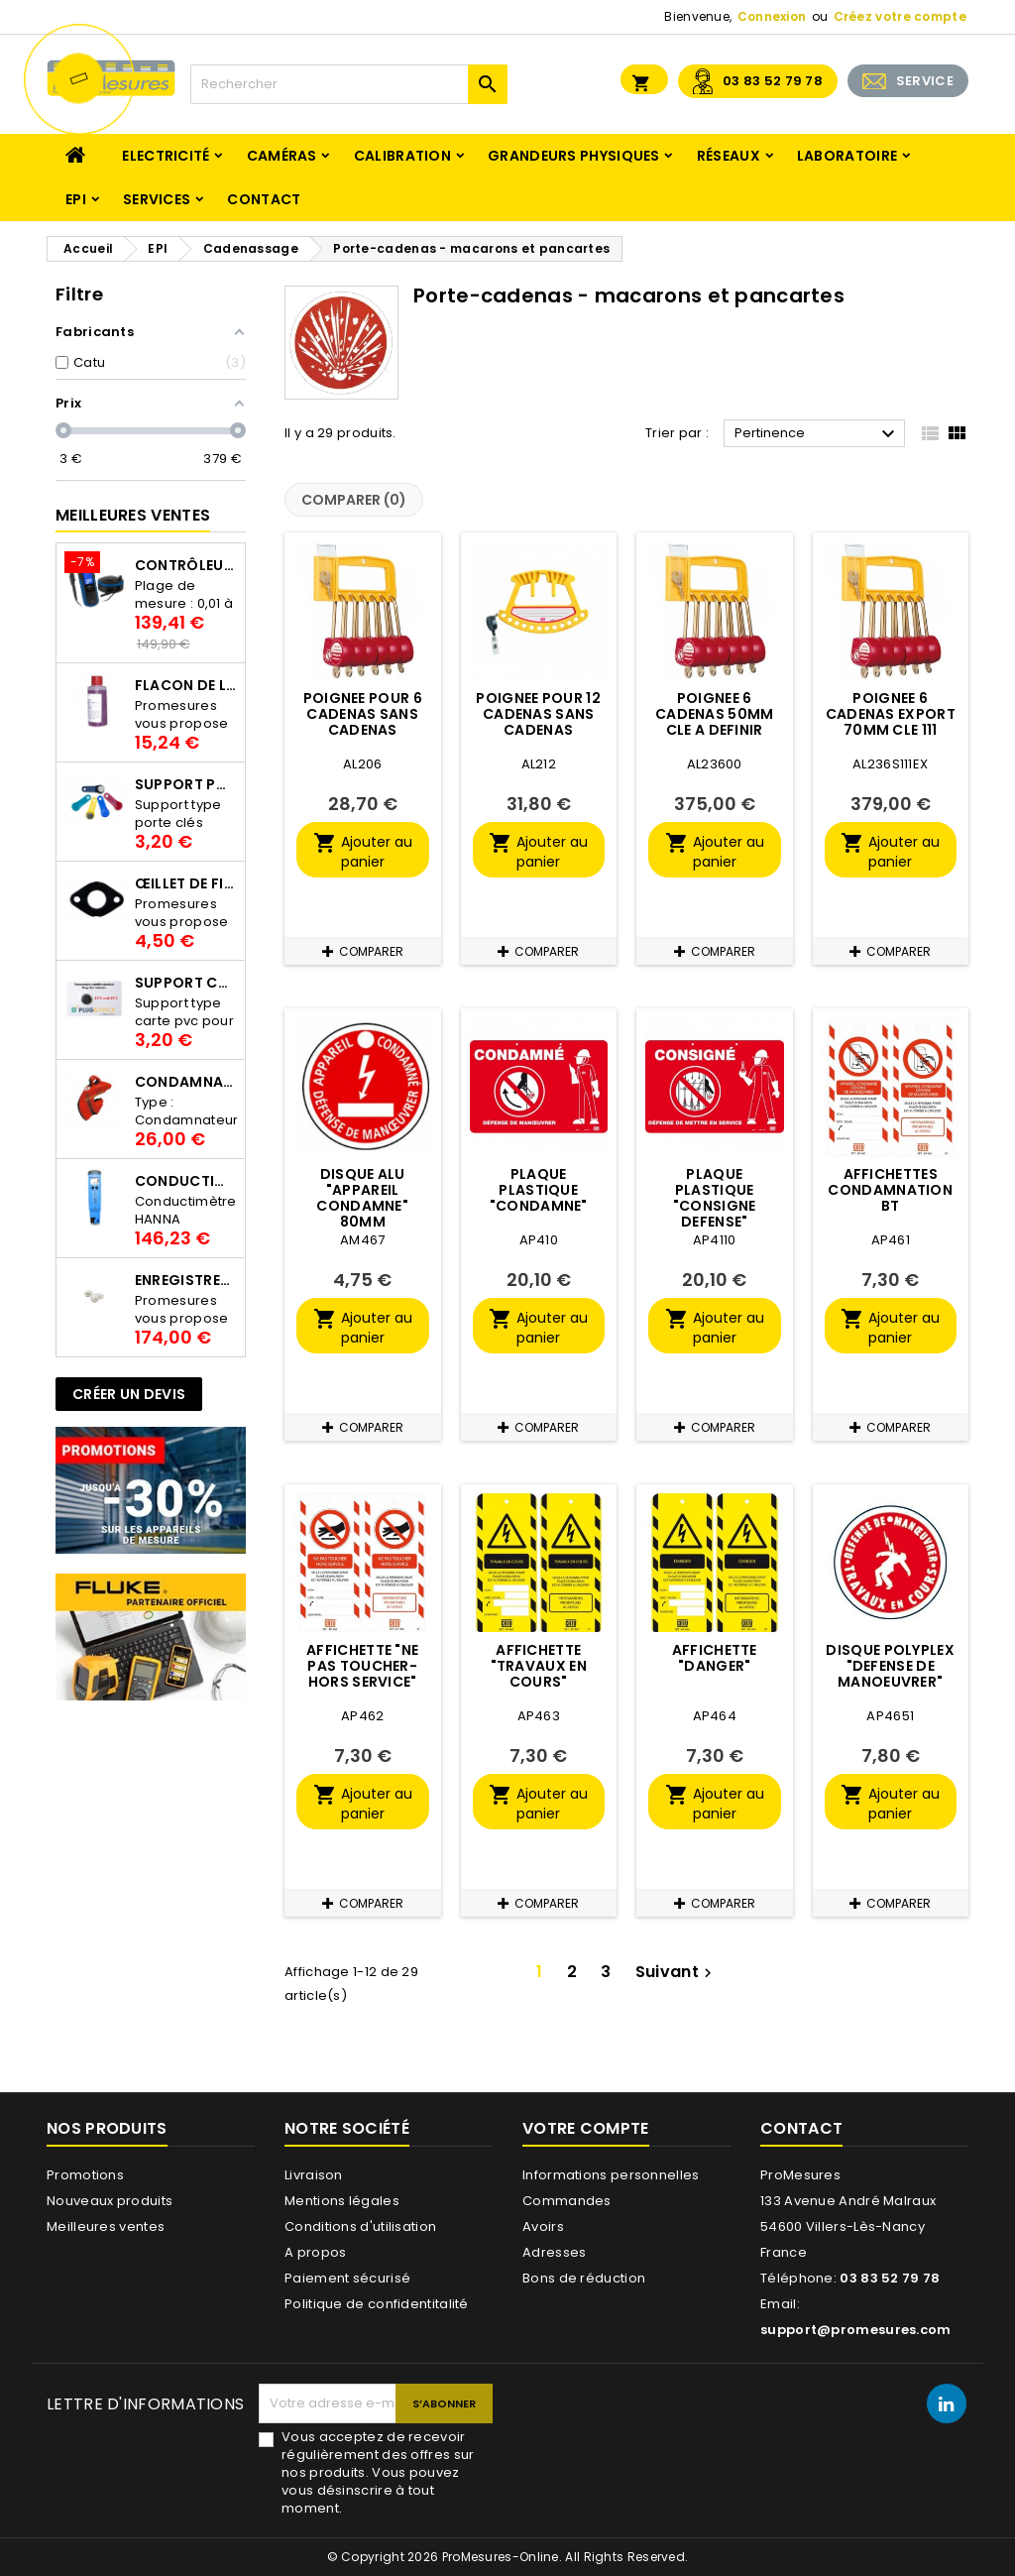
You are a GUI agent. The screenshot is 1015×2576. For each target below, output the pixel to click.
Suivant (676, 1971)
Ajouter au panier (362, 851)
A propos (315, 2252)
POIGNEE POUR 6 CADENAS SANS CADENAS (362, 714)
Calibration (402, 156)
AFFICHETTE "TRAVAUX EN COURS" (539, 1666)
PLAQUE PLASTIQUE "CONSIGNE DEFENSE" (714, 1197)
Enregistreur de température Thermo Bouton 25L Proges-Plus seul (186, 1280)
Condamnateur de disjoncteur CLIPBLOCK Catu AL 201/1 (186, 1082)
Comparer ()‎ (353, 500)
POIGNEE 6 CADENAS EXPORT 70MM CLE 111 (891, 714)
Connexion (772, 16)
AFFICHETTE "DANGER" (714, 1658)
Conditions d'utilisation (360, 2226)
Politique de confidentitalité (376, 2303)
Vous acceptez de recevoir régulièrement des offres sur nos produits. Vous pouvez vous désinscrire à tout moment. (378, 2472)
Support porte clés (186, 784)
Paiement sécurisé (347, 2278)
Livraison (313, 2175)
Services (156, 199)
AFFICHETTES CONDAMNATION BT (890, 1190)
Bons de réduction (583, 2278)
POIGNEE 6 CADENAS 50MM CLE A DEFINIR (714, 714)
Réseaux (728, 156)
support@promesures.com (856, 2329)
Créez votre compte (900, 16)
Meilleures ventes (106, 2226)
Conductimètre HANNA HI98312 (186, 1181)
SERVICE (925, 80)
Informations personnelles (611, 2175)
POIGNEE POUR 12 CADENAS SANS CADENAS (538, 714)
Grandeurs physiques (574, 156)
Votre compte (585, 2128)
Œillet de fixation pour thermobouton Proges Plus (186, 883)
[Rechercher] (349, 84)
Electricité (165, 156)
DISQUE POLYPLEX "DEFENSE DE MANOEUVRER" (890, 1666)
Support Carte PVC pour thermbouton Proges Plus (186, 983)
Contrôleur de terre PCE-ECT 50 (186, 565)
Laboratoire (847, 156)
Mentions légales (341, 2200)
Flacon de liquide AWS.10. (186, 685)
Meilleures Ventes (133, 515)
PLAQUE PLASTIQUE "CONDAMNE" (539, 1190)
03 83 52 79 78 (773, 80)
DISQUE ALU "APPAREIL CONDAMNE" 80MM (362, 1197)
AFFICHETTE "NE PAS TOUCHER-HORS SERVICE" (362, 1666)
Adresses (554, 2252)
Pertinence (817, 434)
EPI (75, 199)
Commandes (567, 2200)
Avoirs (543, 2226)
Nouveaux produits (109, 2200)
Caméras (282, 156)
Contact (263, 199)
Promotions (85, 2175)
